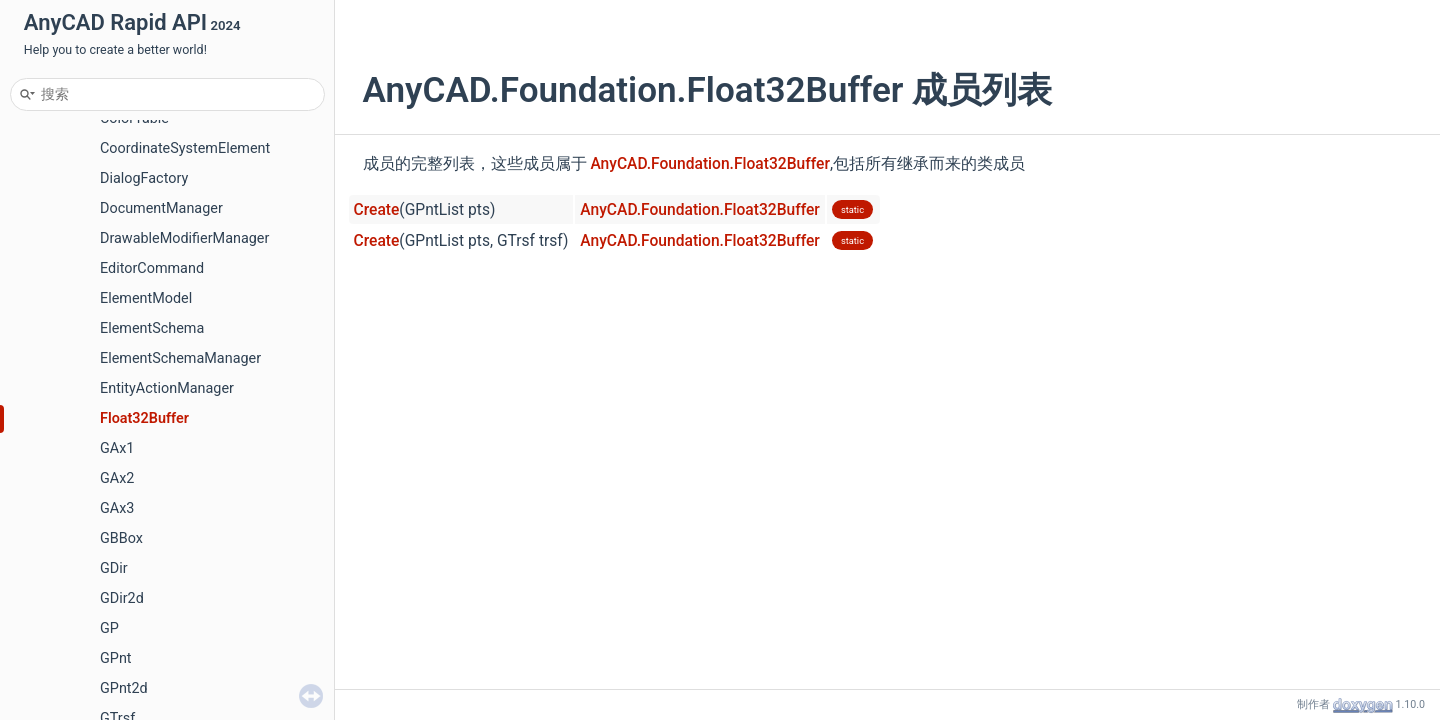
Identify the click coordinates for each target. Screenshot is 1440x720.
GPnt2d (124, 688)
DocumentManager (161, 208)
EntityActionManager (167, 388)
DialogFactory (144, 178)
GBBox (121, 538)
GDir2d (122, 598)
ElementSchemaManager (180, 358)
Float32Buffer (144, 418)
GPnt (116, 658)
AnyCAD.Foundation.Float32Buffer (710, 164)
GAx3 (117, 508)
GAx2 (117, 478)
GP (109, 628)
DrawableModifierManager (184, 238)
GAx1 (117, 448)
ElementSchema (152, 328)
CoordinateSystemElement (185, 148)
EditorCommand (152, 268)
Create (377, 210)
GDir (114, 568)
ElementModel (146, 298)
